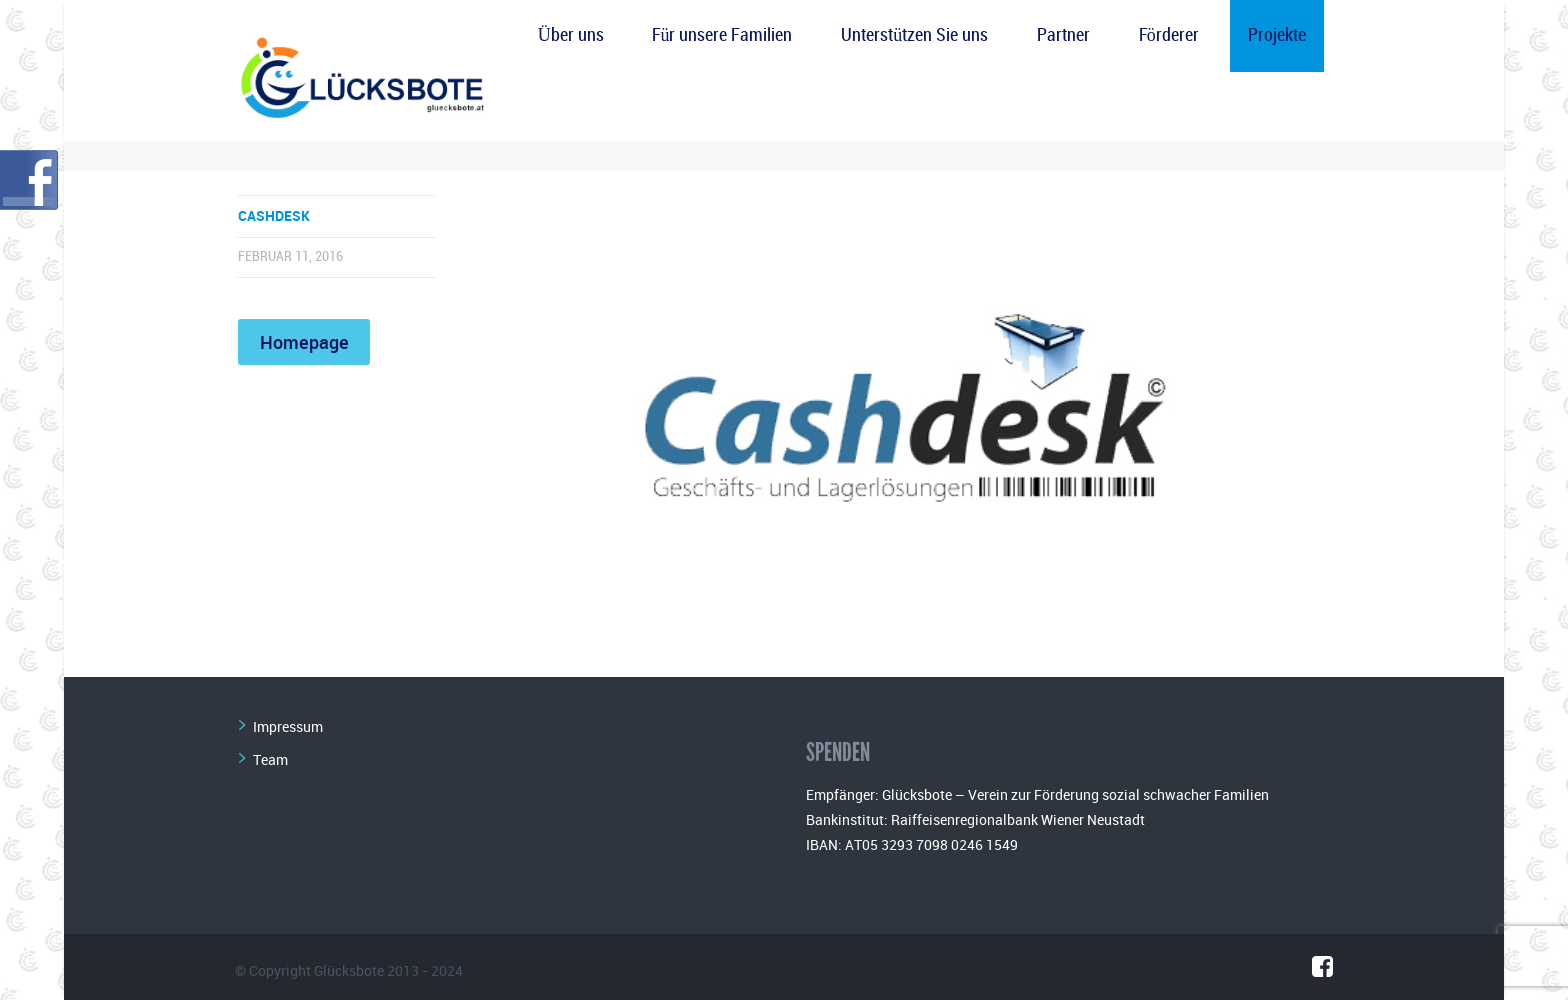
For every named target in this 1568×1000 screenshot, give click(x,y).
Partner (1063, 35)
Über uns (571, 35)
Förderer (1169, 35)
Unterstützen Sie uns (914, 35)
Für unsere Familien (722, 35)
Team (270, 759)
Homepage (304, 342)
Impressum (288, 726)
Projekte (1277, 35)
